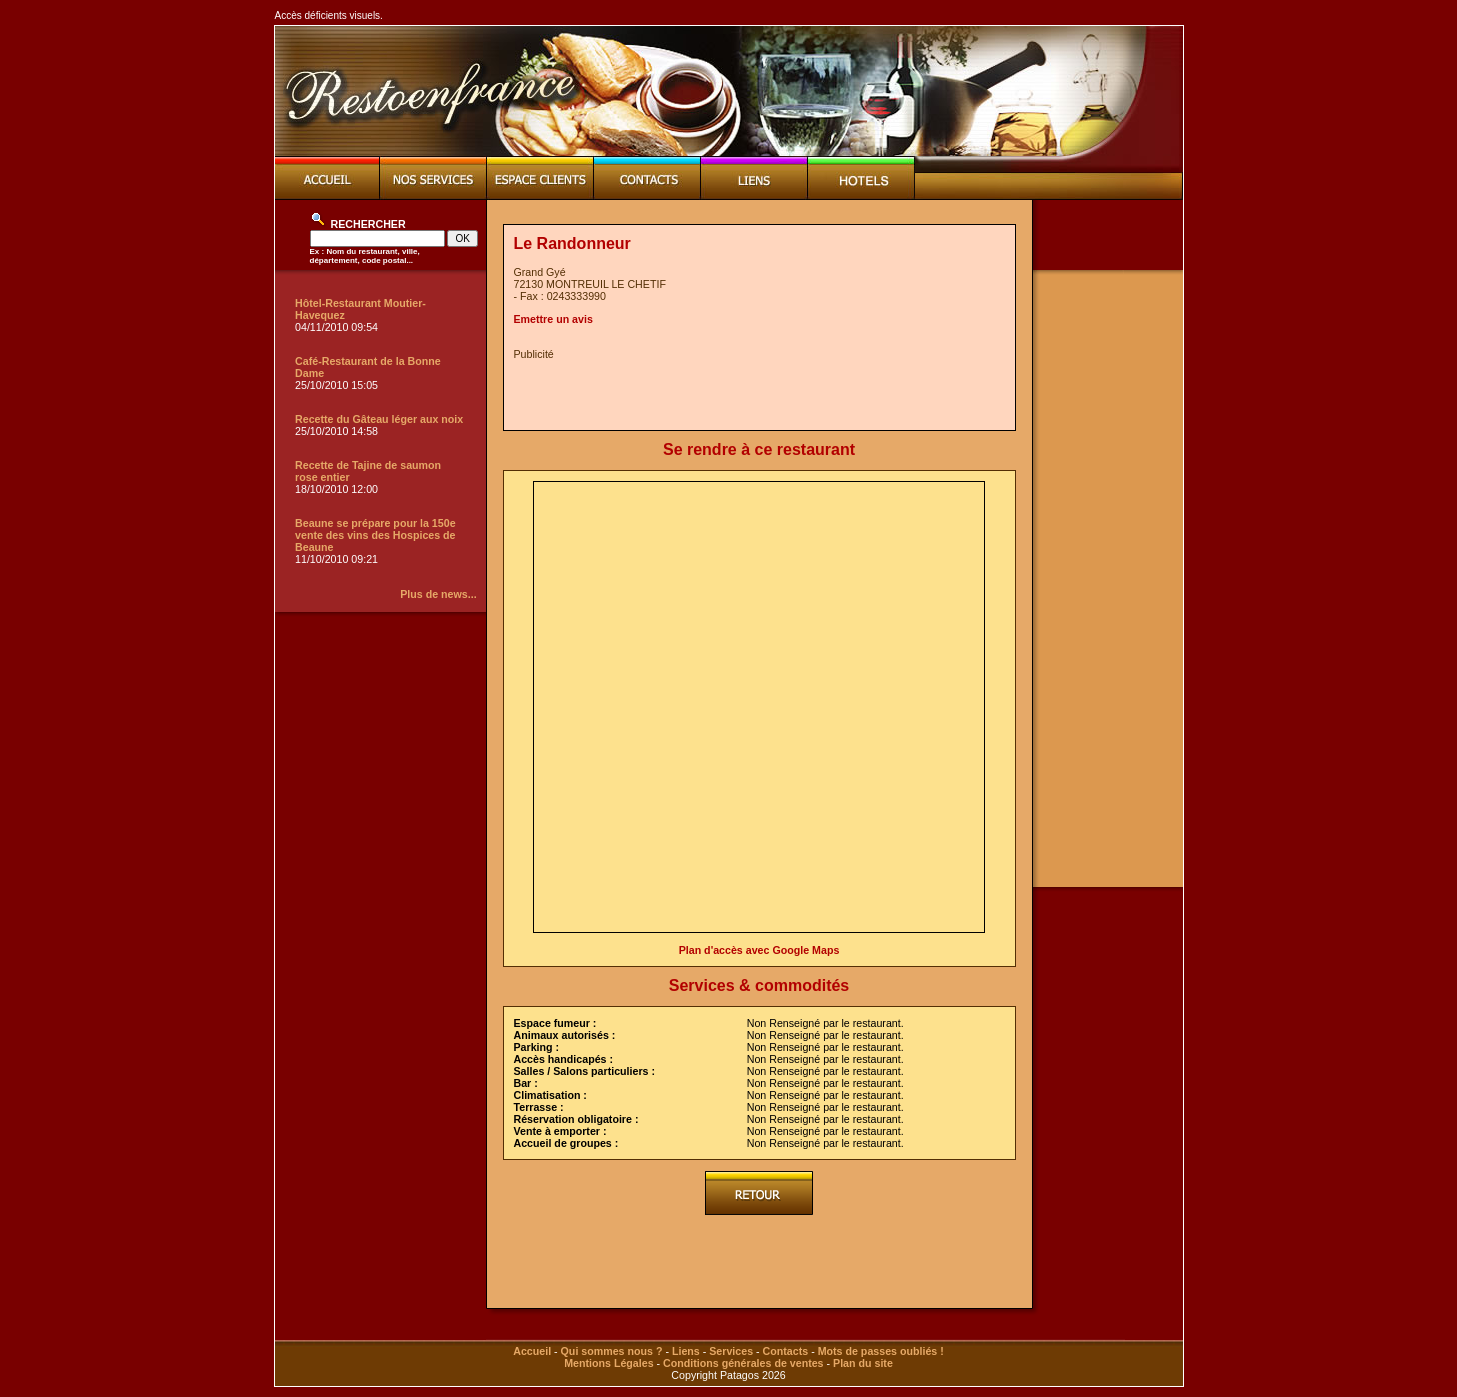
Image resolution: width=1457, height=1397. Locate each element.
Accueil (532, 1351)
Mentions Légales (608, 1363)
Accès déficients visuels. (329, 15)
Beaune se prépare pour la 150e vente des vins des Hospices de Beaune (375, 535)
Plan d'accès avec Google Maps (759, 950)
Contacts (786, 1351)
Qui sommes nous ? (612, 1351)
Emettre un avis (553, 319)
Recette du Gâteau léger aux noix (379, 419)
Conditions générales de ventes (743, 1363)
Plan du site (863, 1363)
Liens (686, 1351)
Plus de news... (438, 594)
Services (731, 1351)
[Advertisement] (748, 390)
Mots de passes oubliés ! (881, 1351)
